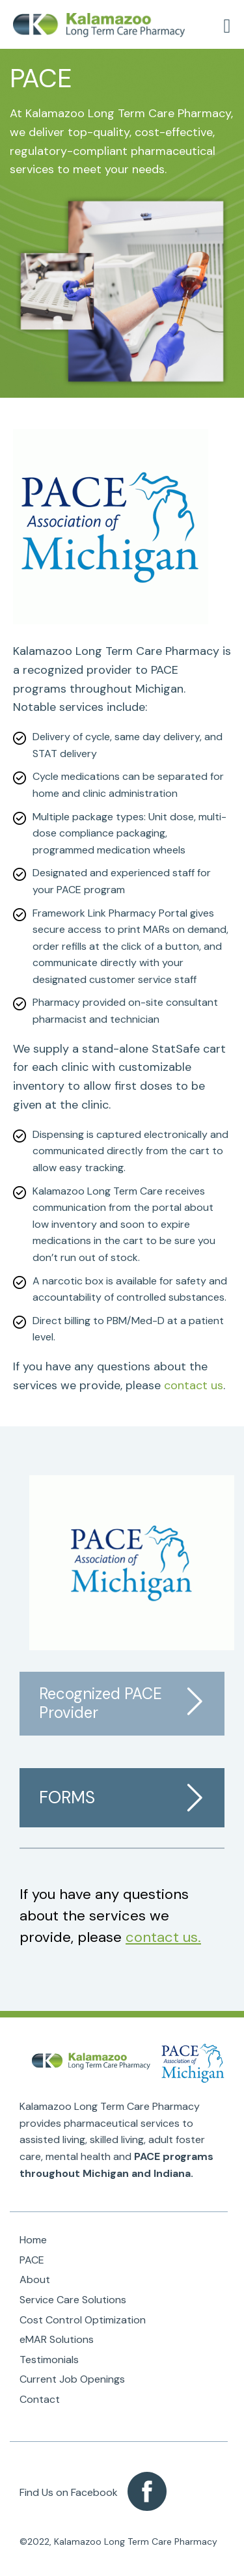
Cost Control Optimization (83, 2320)
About (35, 2279)
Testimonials (49, 2359)
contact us (193, 1385)
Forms (67, 1797)
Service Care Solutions (73, 2299)
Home (33, 2240)
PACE (32, 2260)
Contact (40, 2399)
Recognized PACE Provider (100, 1703)
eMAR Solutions (57, 2339)
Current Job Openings (72, 2379)
